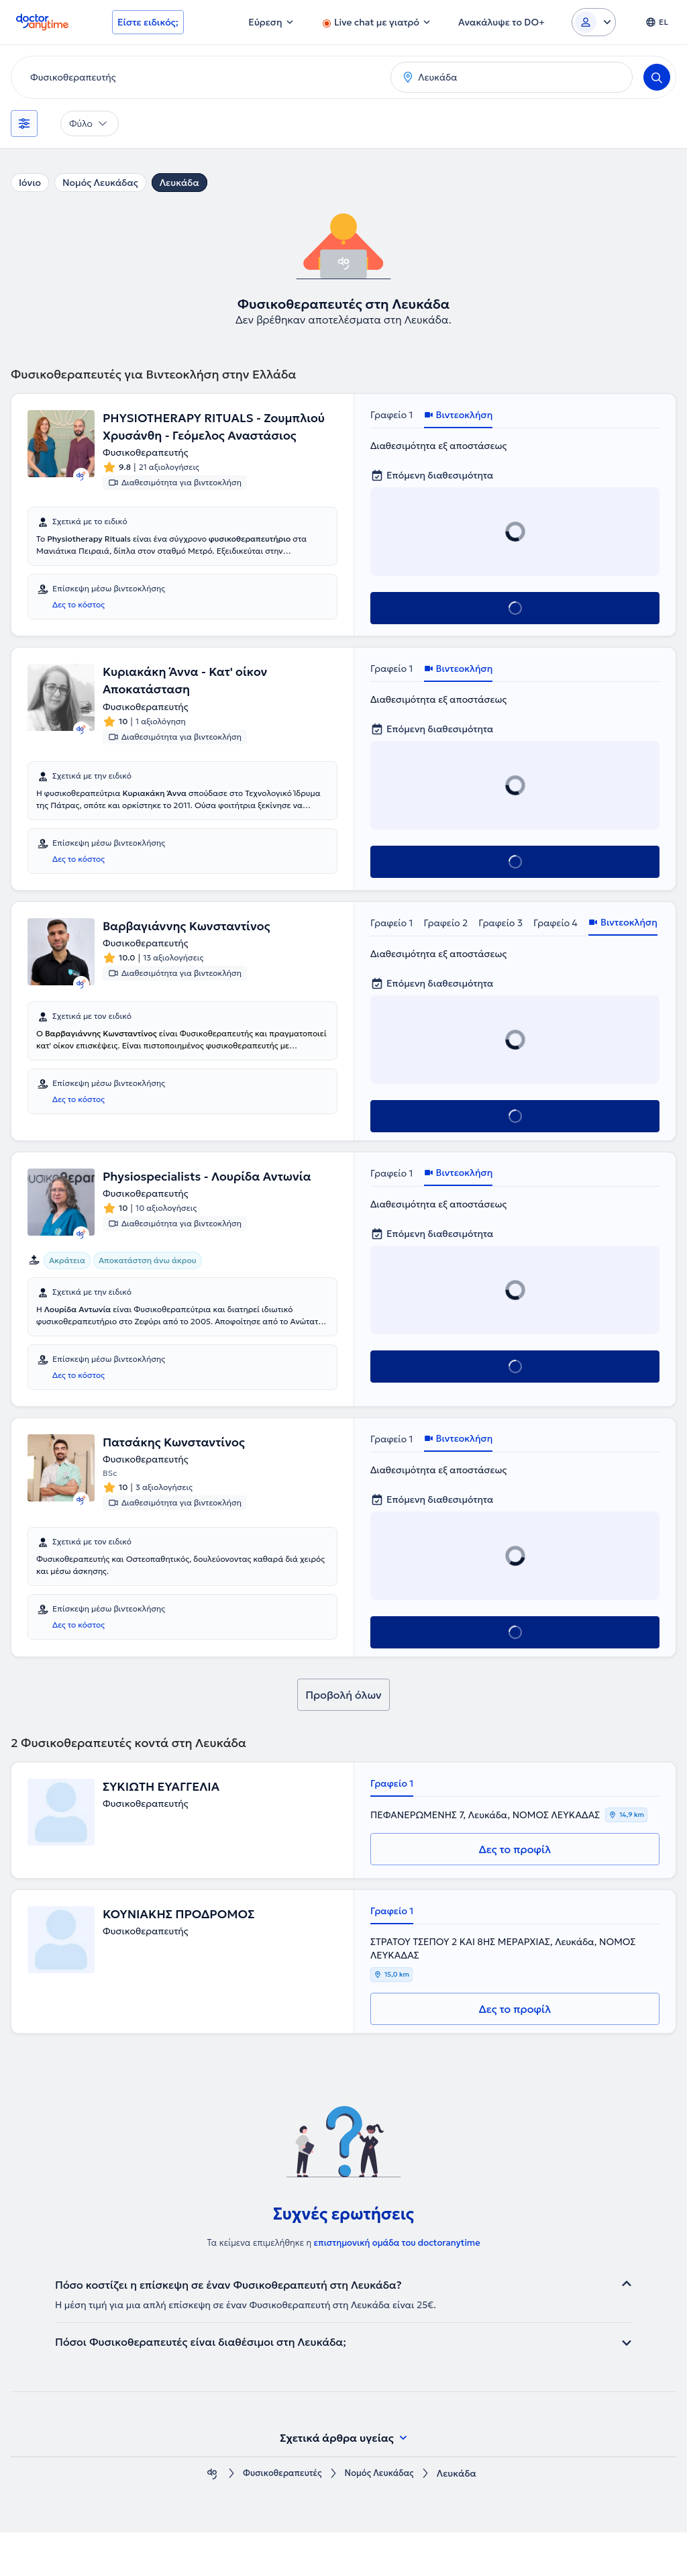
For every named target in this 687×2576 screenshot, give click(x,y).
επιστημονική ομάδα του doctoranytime (396, 2285)
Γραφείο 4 (555, 948)
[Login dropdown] (594, 22)
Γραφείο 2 (446, 948)
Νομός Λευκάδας (100, 183)
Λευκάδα (179, 183)
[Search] (656, 77)
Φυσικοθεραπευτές (279, 2517)
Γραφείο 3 (500, 948)
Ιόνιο (30, 183)
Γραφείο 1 (391, 415)
